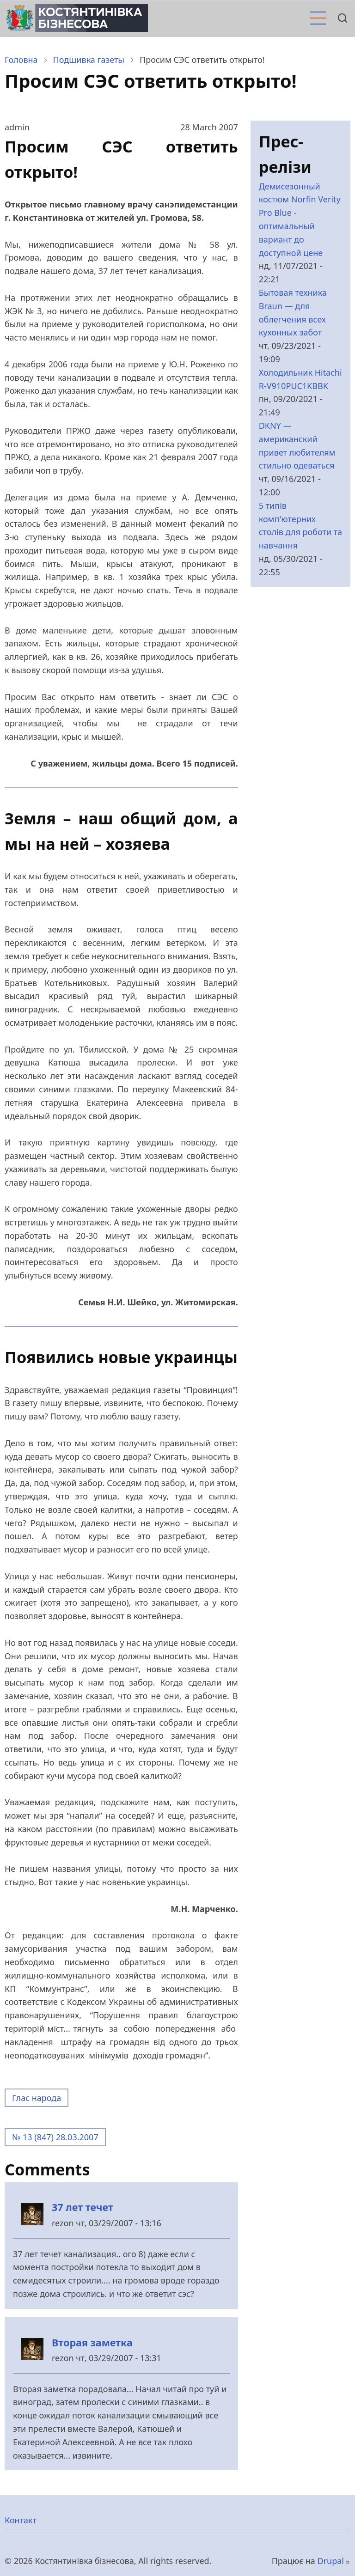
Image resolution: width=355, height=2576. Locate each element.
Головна (21, 59)
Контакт (21, 2520)
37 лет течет (82, 2207)
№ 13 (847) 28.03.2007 (55, 2137)
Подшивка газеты (88, 59)
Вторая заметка (92, 2342)
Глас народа (36, 2097)
